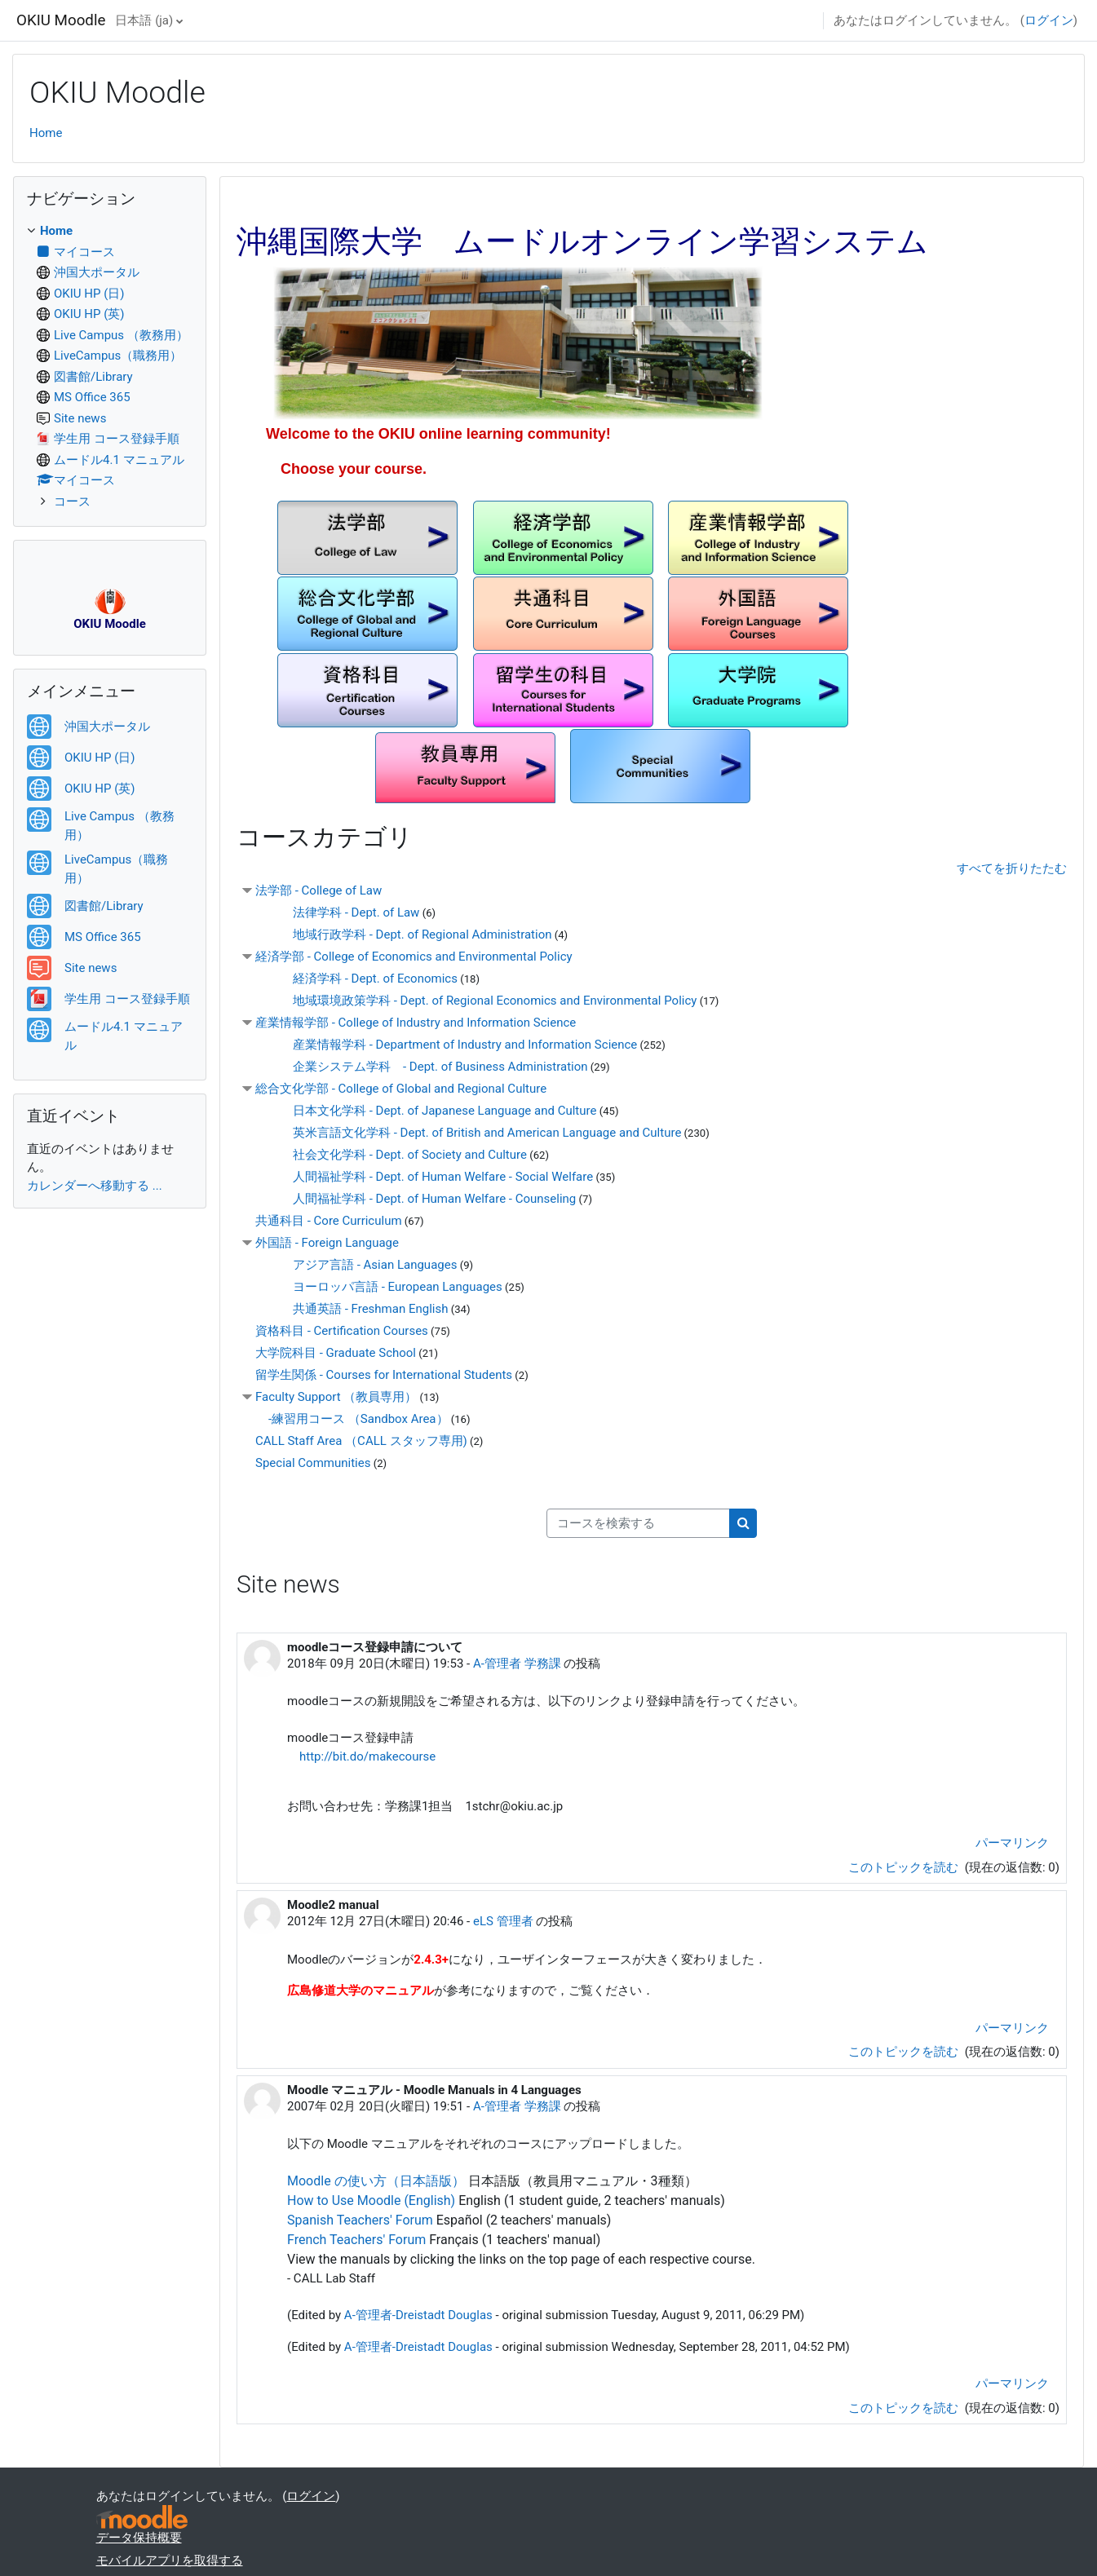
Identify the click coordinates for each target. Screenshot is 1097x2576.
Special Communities (312, 1463)
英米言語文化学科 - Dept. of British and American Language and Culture (474, 1132)
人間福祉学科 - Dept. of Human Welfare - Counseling (422, 1198)
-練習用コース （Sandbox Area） (358, 1419)
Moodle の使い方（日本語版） (376, 2181)
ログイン (1048, 20)
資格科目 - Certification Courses (341, 1330)
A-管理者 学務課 (517, 1663)
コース (72, 501)
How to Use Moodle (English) (371, 2200)
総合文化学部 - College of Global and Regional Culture (400, 1088)
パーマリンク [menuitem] (1012, 1843)
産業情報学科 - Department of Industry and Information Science (452, 1044)
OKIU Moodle (60, 20)
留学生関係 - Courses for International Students (383, 1375)
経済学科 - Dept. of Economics (363, 978)
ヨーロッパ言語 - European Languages (385, 1286)
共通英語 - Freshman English (358, 1308)
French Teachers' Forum (356, 2239)
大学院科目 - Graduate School (335, 1352)
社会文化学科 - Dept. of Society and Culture (397, 1154)
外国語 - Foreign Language (327, 1242)
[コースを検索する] (638, 1524)
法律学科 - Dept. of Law (343, 912)
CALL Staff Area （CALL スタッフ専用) (361, 1441)
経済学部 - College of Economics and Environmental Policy (414, 956)
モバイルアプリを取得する (169, 2560)
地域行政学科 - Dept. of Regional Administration (409, 934)
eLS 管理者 (503, 1921)
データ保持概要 (139, 2537)
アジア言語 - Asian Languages (362, 1264)
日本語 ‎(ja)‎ (144, 20)
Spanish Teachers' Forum (360, 2220)
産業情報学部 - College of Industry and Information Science (415, 1022)
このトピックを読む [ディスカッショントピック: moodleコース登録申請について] (905, 1867)
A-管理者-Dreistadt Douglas (418, 2315)
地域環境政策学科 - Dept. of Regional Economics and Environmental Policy (482, 1000)
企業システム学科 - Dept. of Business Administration (428, 1066)
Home (45, 133)
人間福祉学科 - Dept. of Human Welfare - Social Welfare (430, 1176)
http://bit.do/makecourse (367, 1756)
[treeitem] (109, 366)
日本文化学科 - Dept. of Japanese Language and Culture (432, 1110)
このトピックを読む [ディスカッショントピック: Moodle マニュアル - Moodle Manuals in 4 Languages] (905, 2408)
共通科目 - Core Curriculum (328, 1220)
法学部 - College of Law (318, 890)
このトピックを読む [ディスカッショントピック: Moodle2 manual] (905, 2051)
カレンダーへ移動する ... (94, 1185)
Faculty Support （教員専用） (336, 1397)
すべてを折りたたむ (1012, 868)
